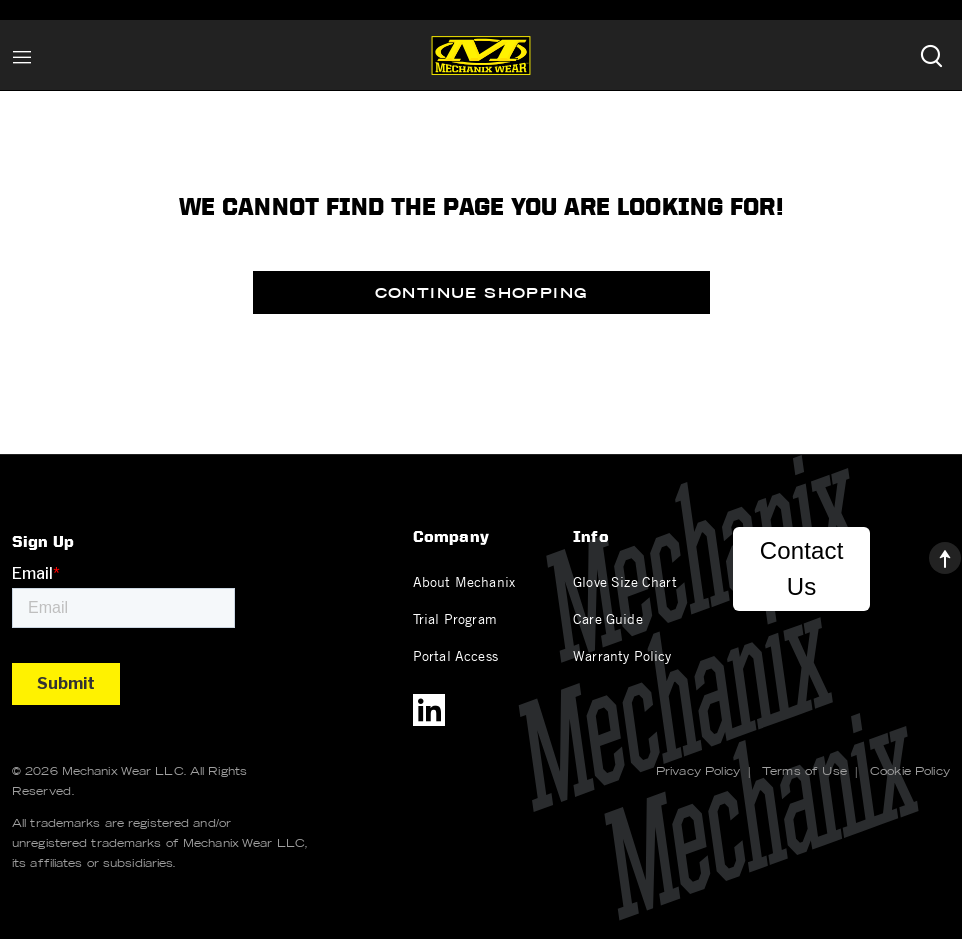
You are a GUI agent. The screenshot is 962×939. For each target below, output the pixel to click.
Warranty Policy (622, 655)
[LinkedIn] (429, 710)
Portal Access (455, 655)
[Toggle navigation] (22, 55)
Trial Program (455, 618)
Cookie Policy (910, 771)
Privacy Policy (698, 771)
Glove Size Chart (625, 581)
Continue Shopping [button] (481, 293)
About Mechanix (464, 581)
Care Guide (608, 618)
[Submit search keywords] (931, 55)
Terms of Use (804, 771)
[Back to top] (929, 553)
